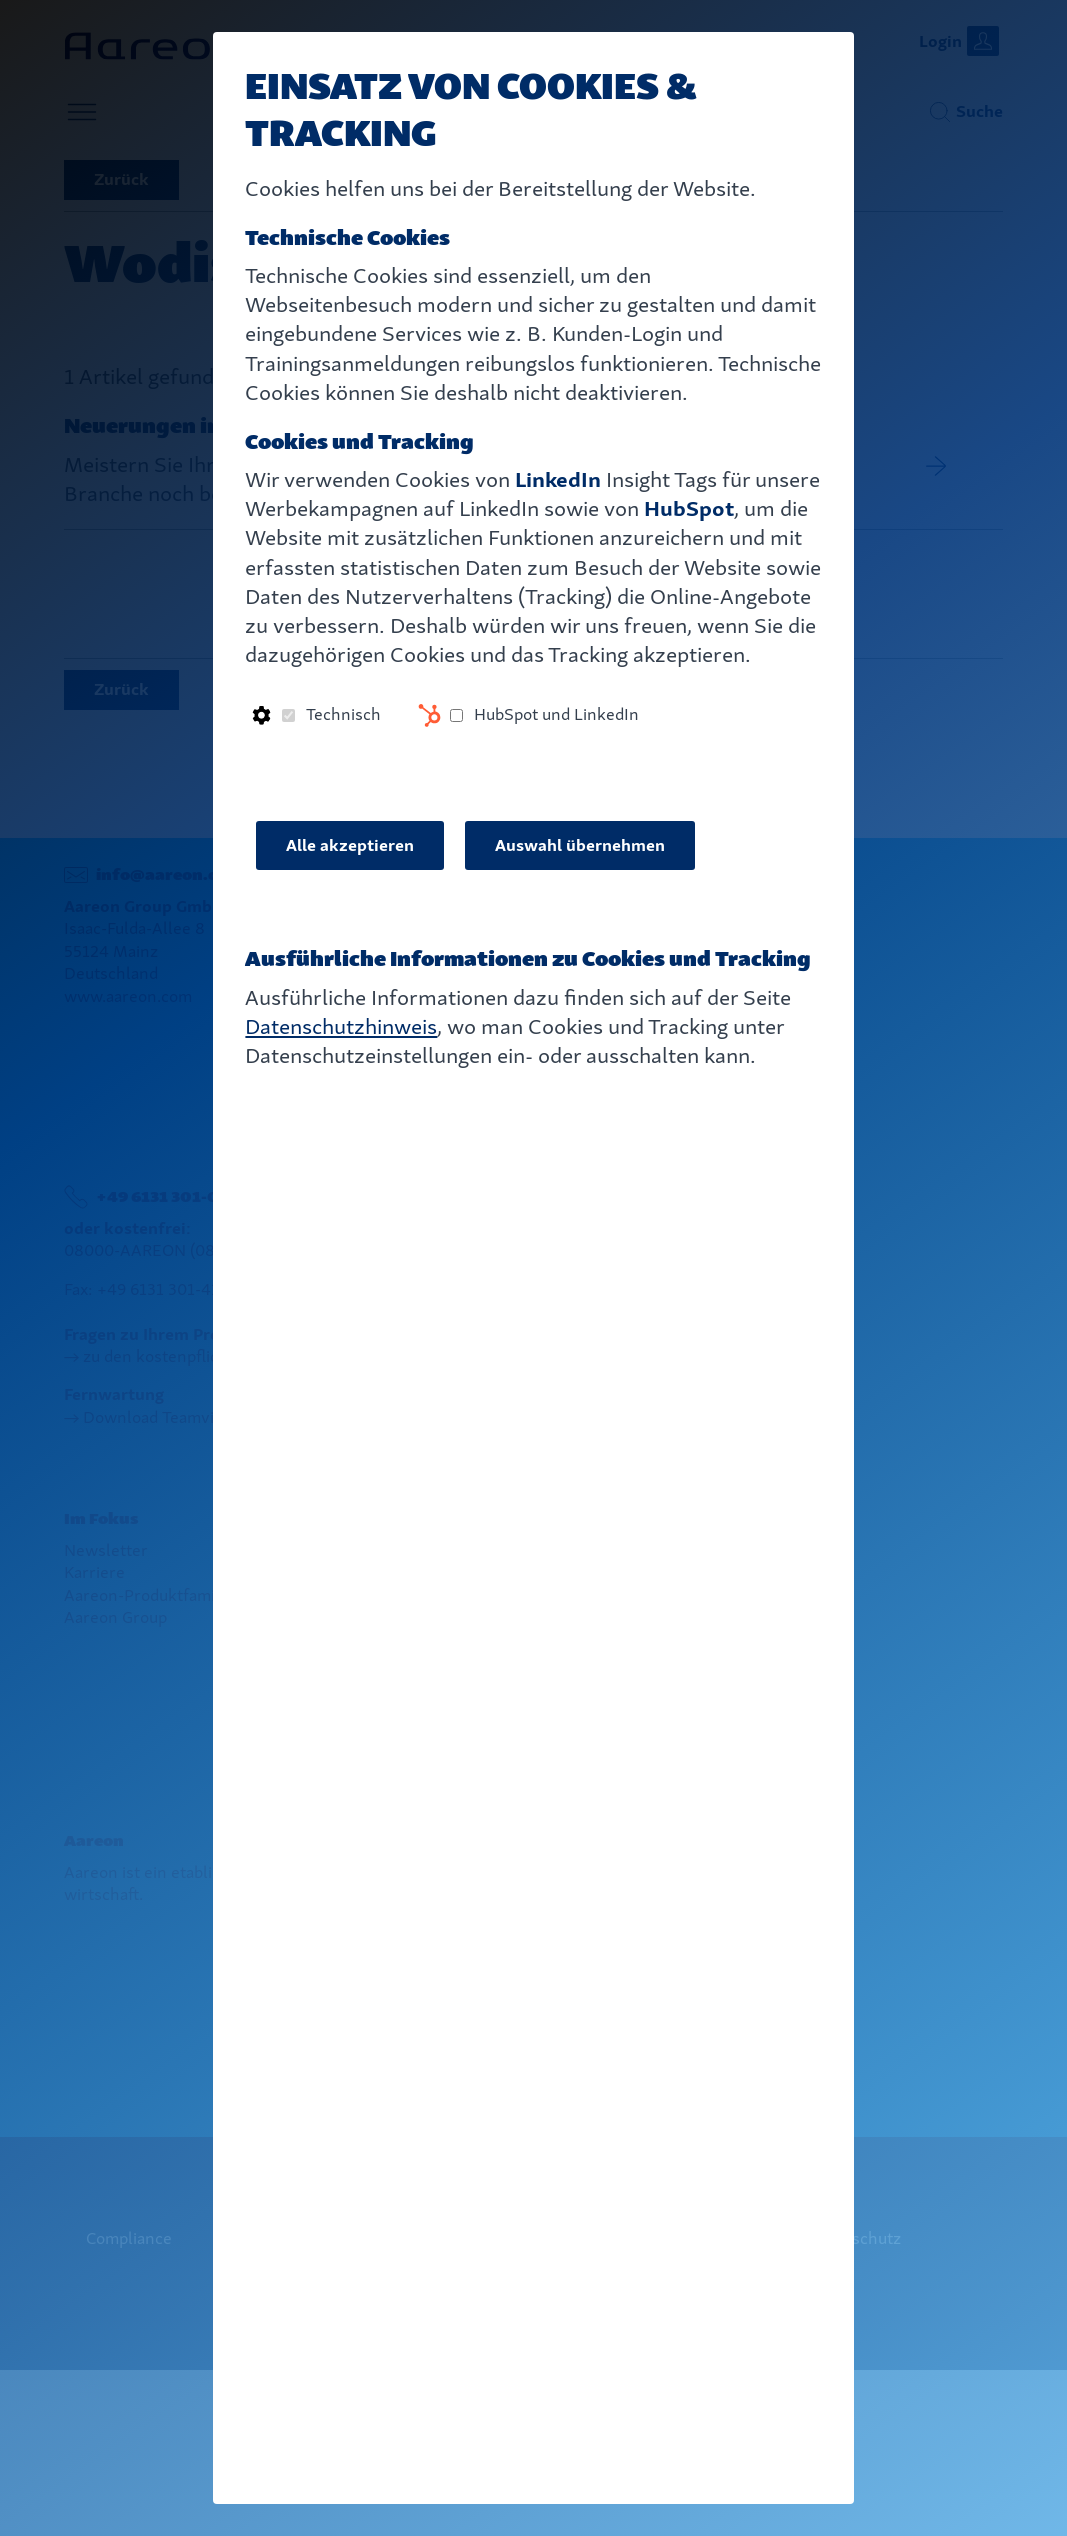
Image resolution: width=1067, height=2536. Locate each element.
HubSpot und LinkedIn (556, 714)
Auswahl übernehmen (580, 845)
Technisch (343, 714)
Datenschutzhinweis (341, 1026)
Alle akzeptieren (350, 845)
